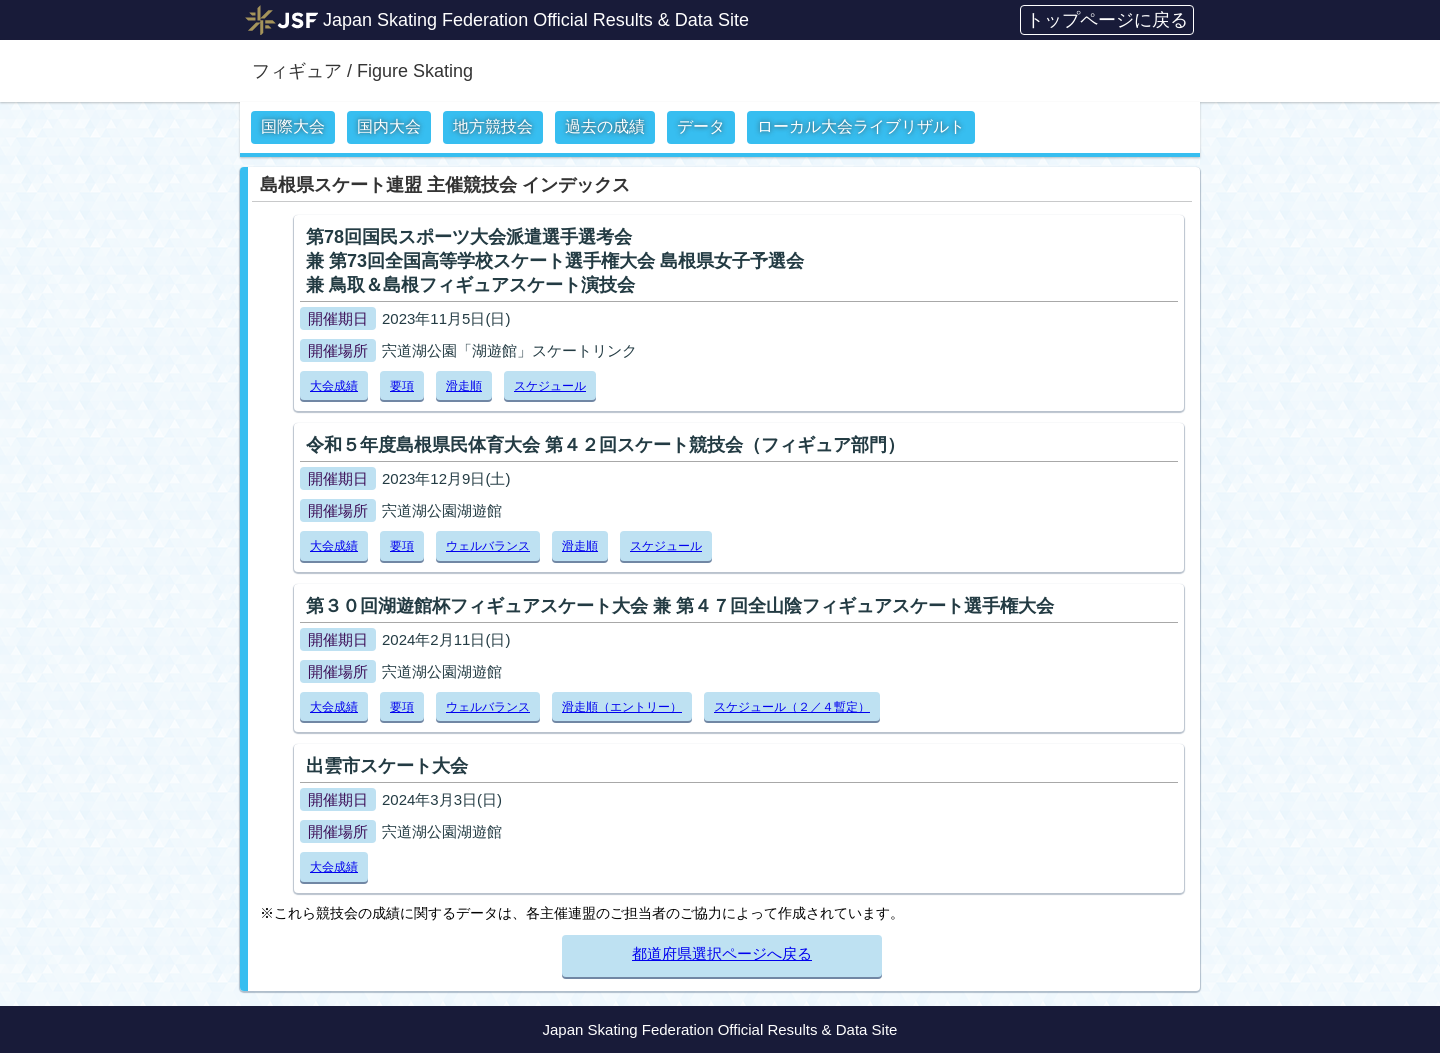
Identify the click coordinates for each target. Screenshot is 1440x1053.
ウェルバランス (488, 546)
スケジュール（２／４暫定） (792, 707)
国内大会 (389, 126)
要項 (402, 386)
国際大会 (293, 126)
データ (701, 126)
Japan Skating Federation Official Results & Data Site (536, 20)
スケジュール (550, 386)
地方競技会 (493, 126)
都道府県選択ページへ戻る (722, 953)
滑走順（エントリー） (622, 707)
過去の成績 (605, 126)
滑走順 (464, 386)
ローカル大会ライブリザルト (861, 126)
